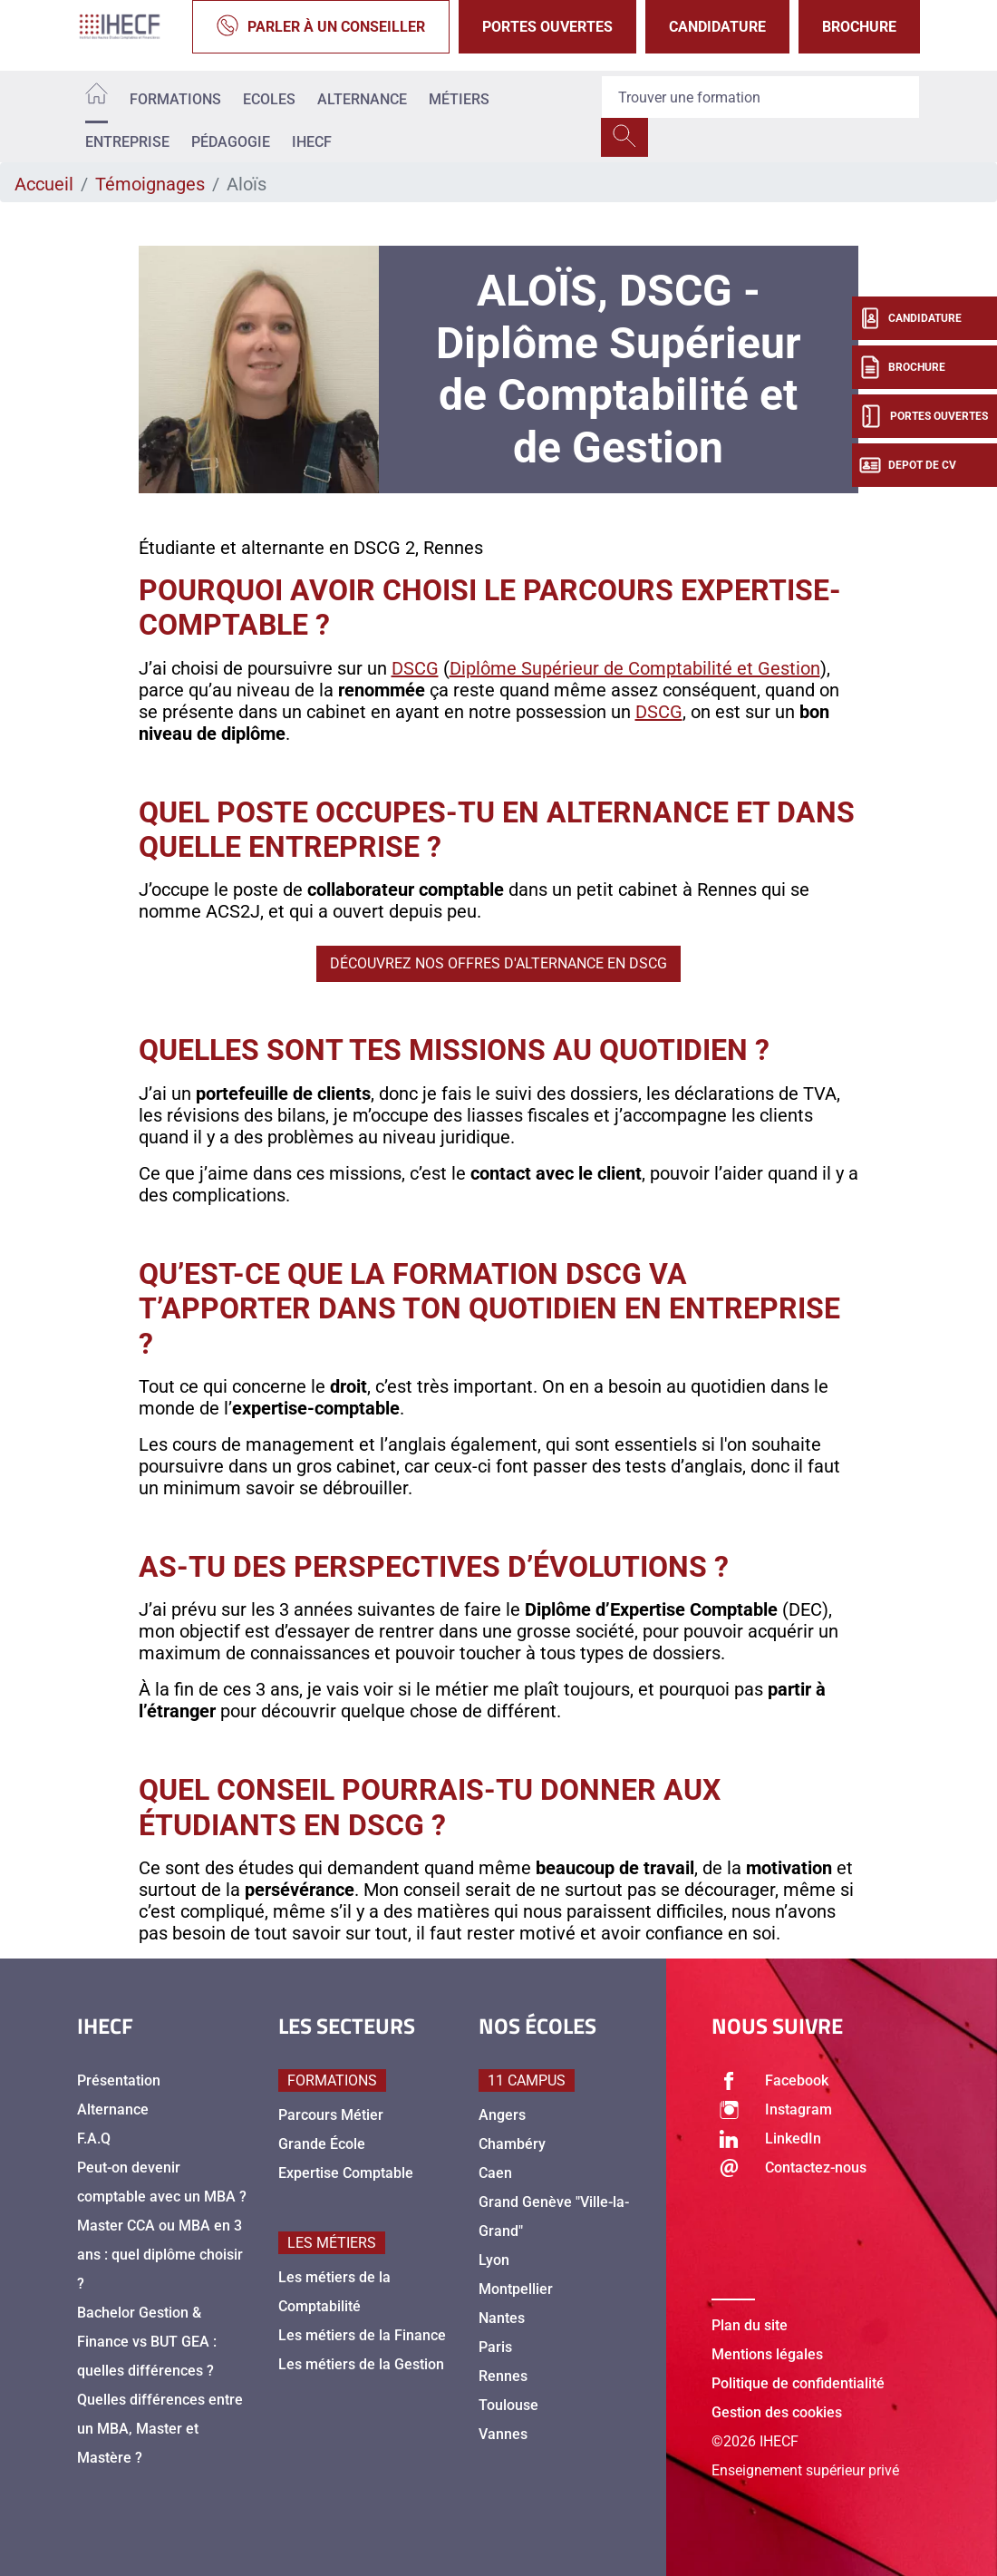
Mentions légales (767, 2354)
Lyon (494, 2260)
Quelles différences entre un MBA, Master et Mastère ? (160, 2428)
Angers (502, 2115)
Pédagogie (230, 142)
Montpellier (516, 2289)
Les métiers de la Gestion (361, 2364)
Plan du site (749, 2325)
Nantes (502, 2318)
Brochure (859, 26)
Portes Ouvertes (547, 26)
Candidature (717, 26)
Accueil (44, 184)
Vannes (503, 2434)
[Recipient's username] (760, 97)
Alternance (362, 99)
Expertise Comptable (345, 2173)
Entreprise (127, 142)
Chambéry (512, 2144)
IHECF (312, 142)
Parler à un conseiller (321, 27)
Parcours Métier (330, 2115)
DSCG (415, 668)
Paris (495, 2347)
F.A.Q (94, 2138)
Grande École (321, 2144)
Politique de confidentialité (798, 2383)
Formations (175, 99)
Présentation (118, 2080)
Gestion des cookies (776, 2412)
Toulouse (508, 2405)
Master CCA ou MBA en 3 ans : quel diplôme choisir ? (160, 2254)
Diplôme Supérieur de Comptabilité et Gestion (635, 668)
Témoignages (150, 184)
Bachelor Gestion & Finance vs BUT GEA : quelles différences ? (147, 2341)
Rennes (503, 2376)
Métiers (459, 99)
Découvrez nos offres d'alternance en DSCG (498, 963)
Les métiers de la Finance (362, 2335)
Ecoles (269, 99)
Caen (495, 2173)
